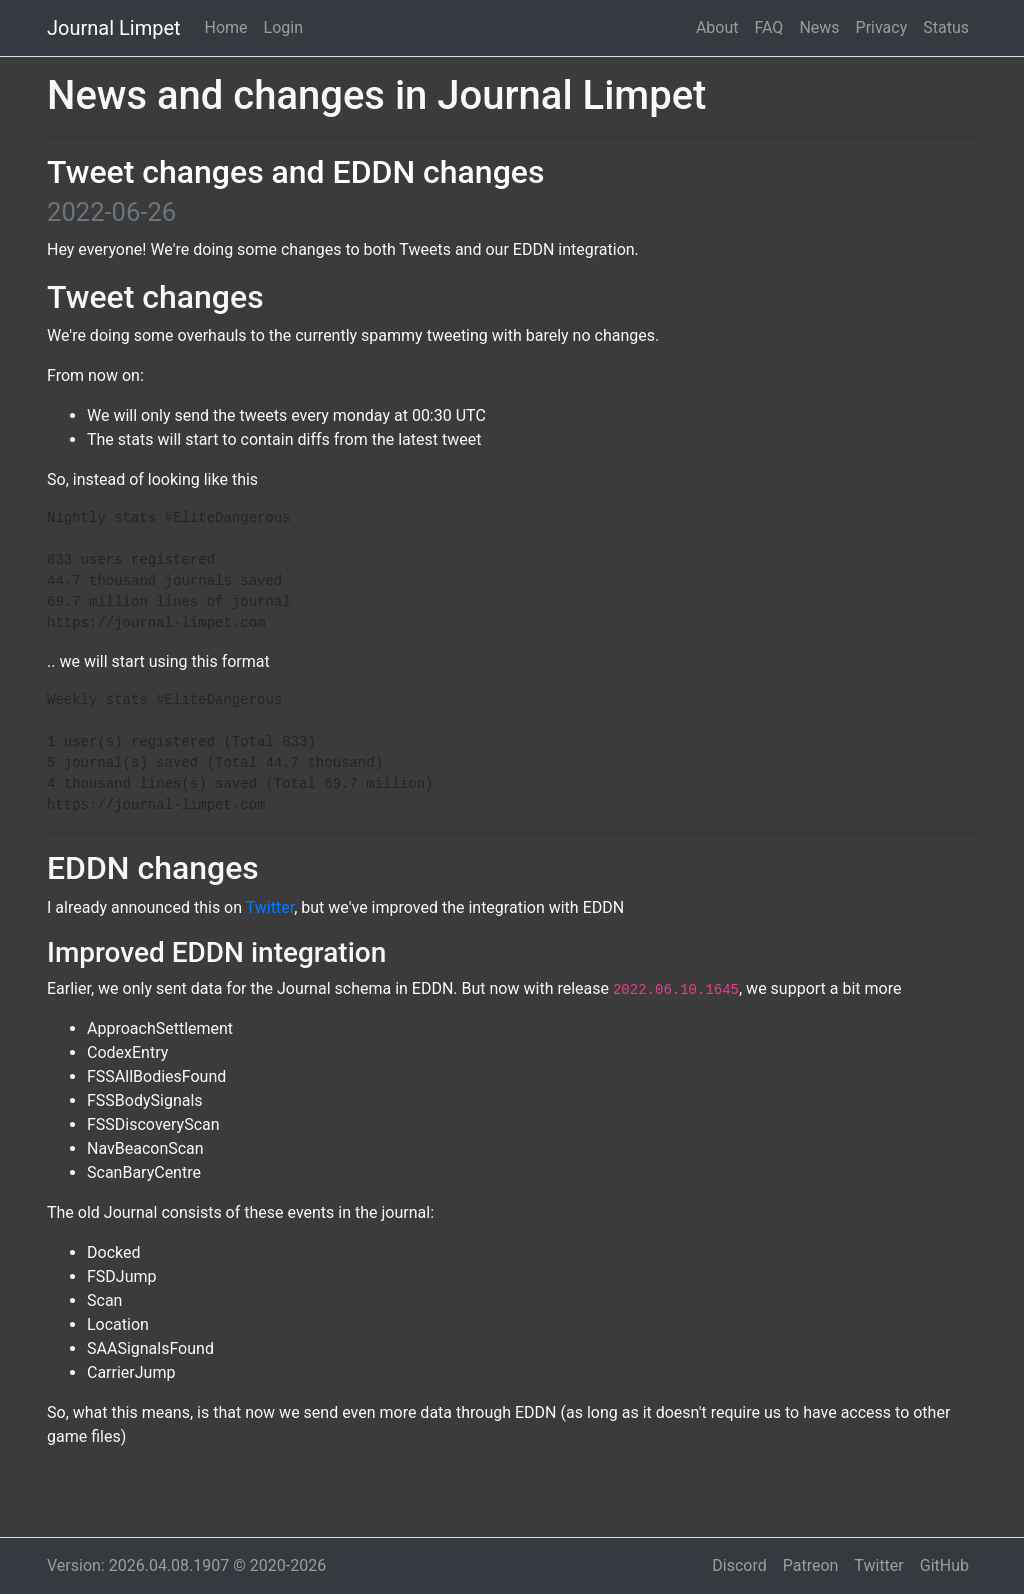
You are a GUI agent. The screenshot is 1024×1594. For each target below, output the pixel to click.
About (717, 27)
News (819, 27)
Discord (739, 1565)
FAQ (769, 27)
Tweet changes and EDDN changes (295, 172)
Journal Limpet (114, 28)
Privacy (882, 27)
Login (283, 27)
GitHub (944, 1565)
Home (226, 27)
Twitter (270, 907)
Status (946, 27)
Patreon (811, 1565)
